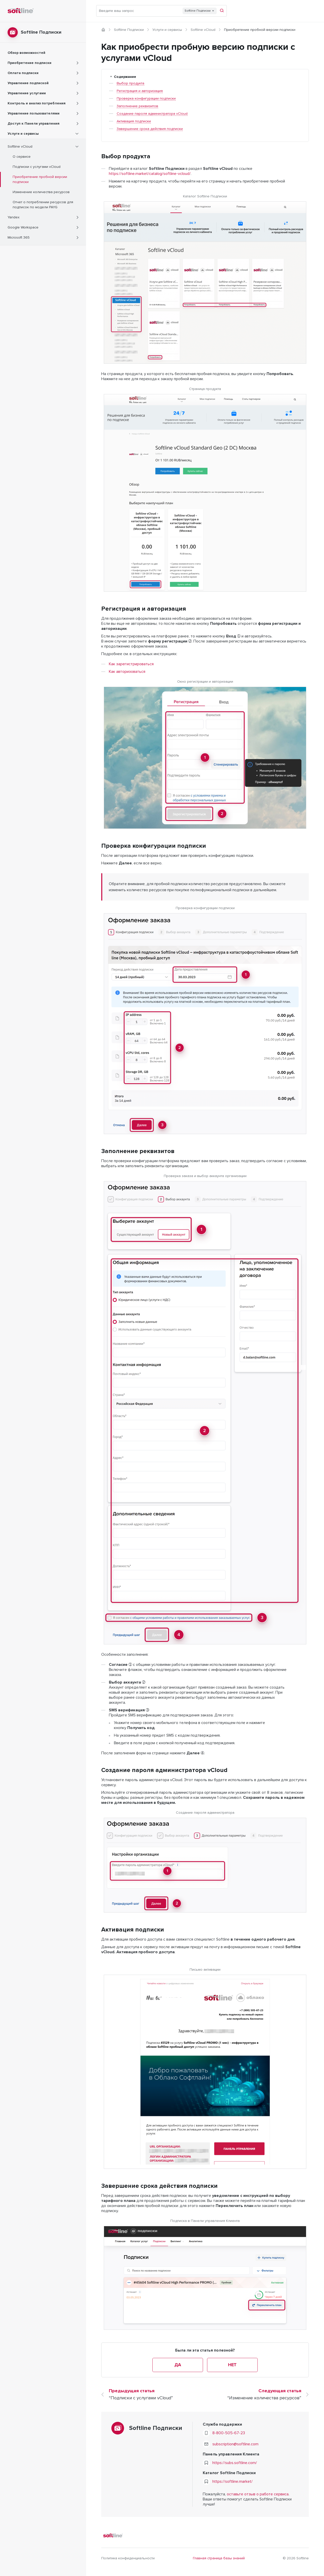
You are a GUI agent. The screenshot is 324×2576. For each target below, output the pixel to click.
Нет (232, 2365)
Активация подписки (134, 121)
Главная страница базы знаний (219, 2558)
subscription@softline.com (235, 2444)
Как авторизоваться (127, 672)
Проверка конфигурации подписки (146, 98)
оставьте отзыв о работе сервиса (258, 2494)
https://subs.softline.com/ (234, 2463)
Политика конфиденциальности (128, 2558)
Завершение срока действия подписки (150, 129)
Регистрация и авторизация (140, 91)
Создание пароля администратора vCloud (152, 114)
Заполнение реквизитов (137, 106)
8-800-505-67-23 (228, 2433)
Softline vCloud (203, 30)
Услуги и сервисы (167, 30)
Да (177, 2365)
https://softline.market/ (232, 2481)
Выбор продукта (130, 83)
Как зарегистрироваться (131, 664)
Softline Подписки (129, 30)
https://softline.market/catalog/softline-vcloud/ (150, 174)
